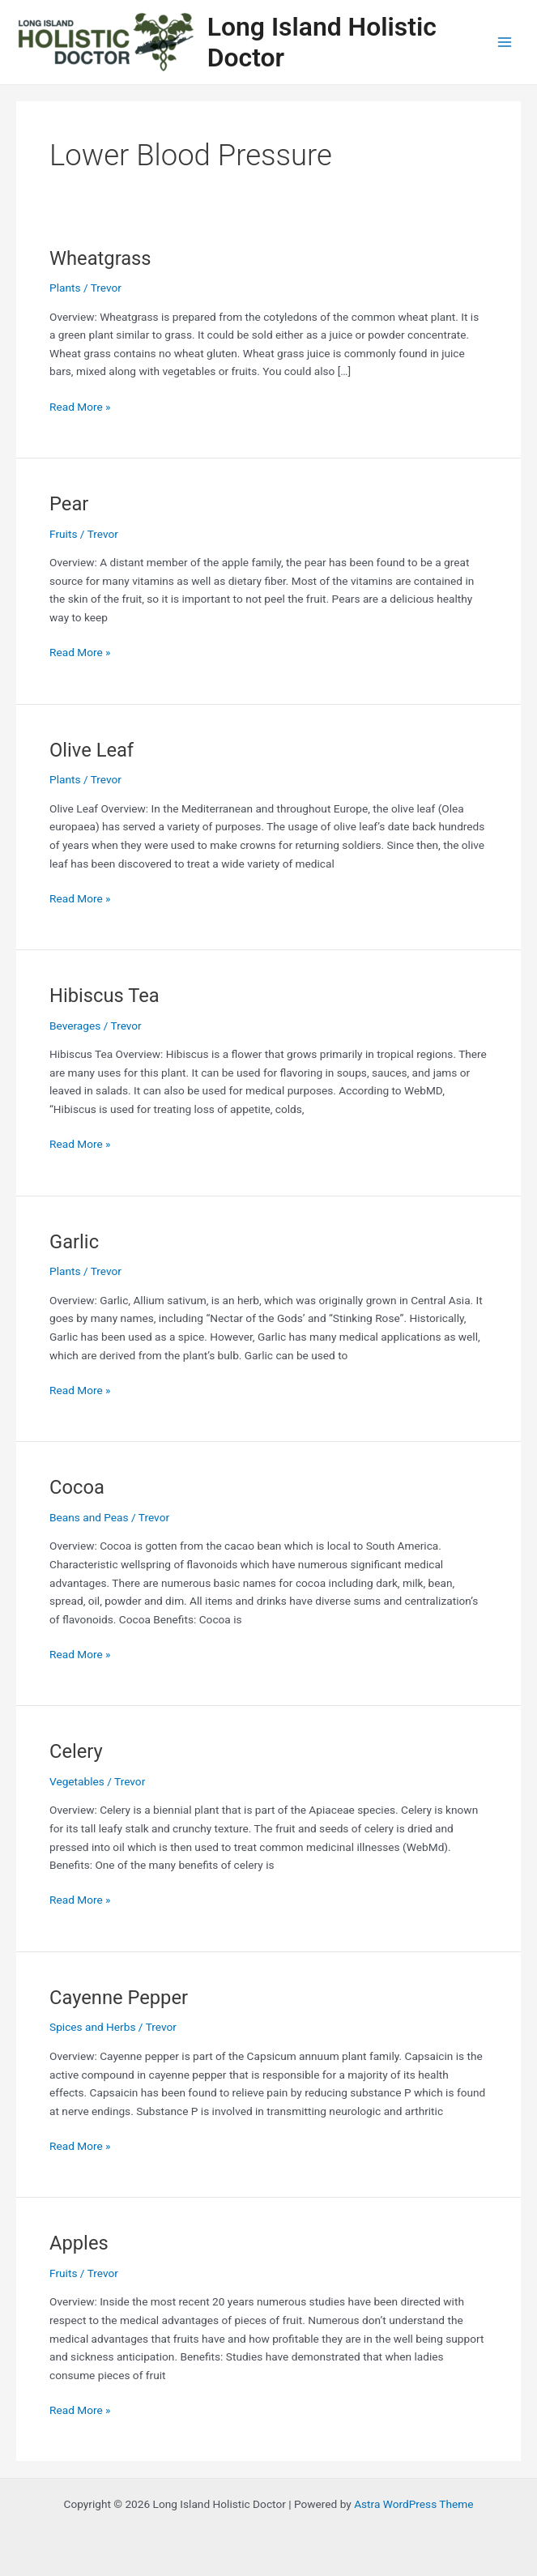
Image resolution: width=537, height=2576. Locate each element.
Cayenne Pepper (118, 1997)
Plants (64, 287)
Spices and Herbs (92, 2026)
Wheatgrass (100, 258)
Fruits (63, 533)
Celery (76, 1751)
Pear (68, 504)
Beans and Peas (89, 1517)
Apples (79, 2243)
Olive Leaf (91, 750)
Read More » (80, 405)
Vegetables (76, 1781)
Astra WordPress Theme (413, 2503)
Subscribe (101, 1356)
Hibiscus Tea (104, 995)
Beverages (74, 1025)
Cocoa (76, 1487)
